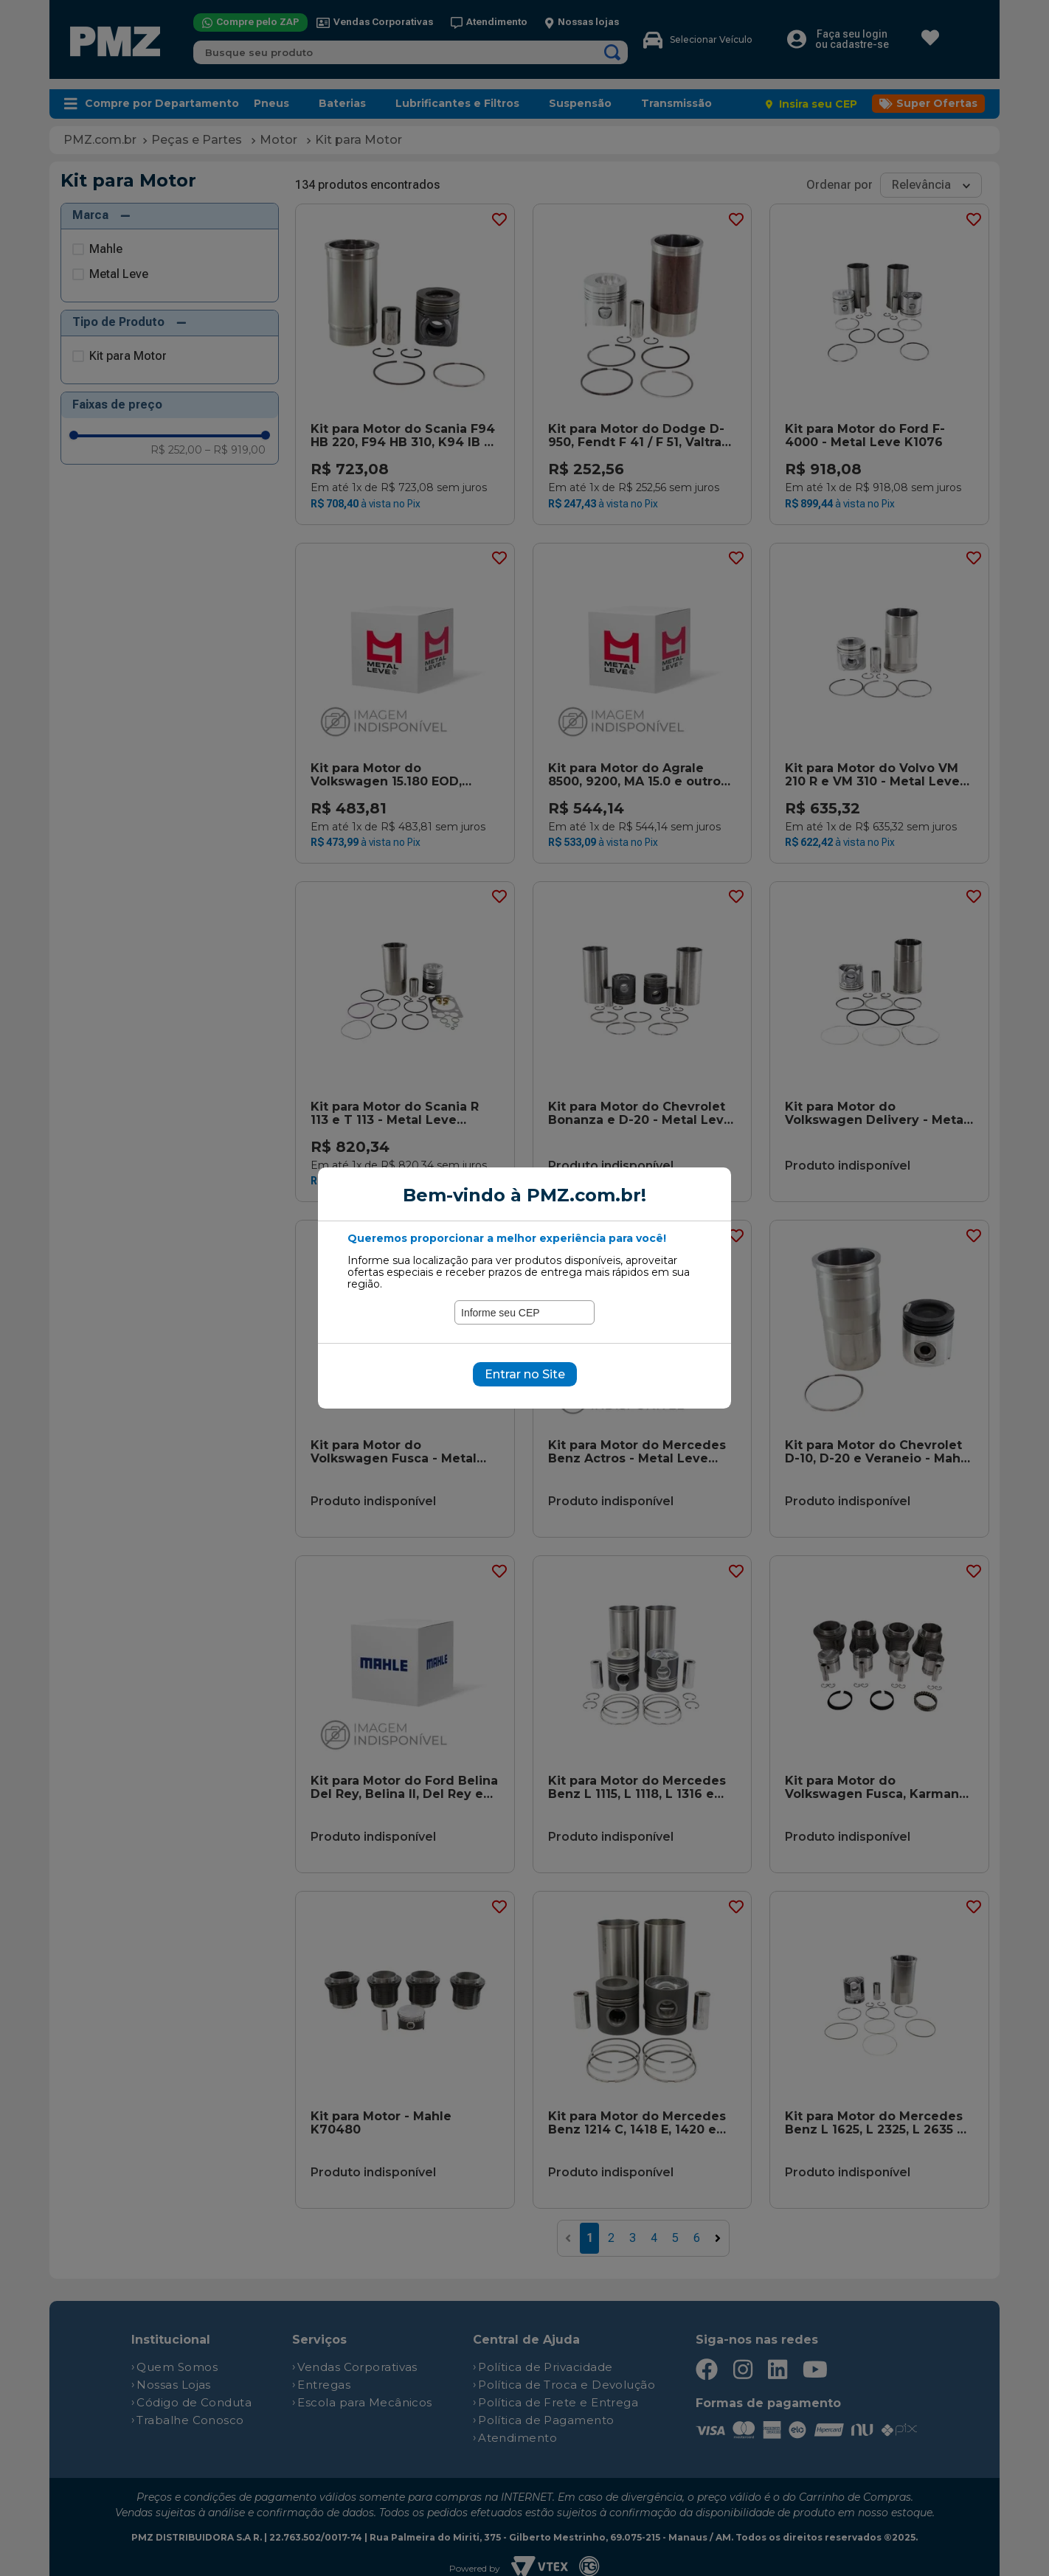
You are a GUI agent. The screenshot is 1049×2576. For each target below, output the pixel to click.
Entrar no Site (525, 1374)
